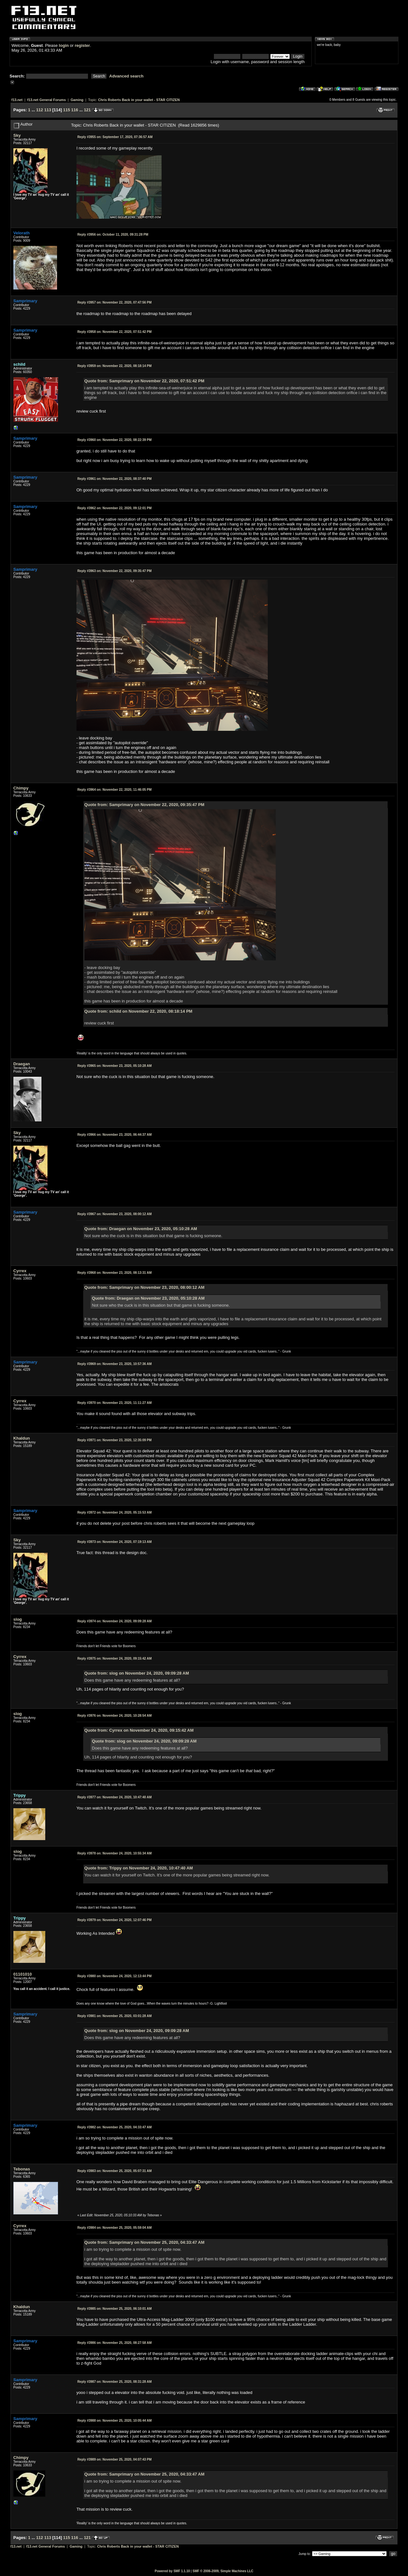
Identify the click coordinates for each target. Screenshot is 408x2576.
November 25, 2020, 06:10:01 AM (114, 2308)
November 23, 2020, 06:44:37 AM (114, 1134)
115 (66, 109)
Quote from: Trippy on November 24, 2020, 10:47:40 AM (138, 1868)
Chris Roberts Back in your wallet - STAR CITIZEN (139, 100)
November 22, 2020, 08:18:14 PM (114, 366)
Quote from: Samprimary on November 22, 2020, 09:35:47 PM (144, 804)
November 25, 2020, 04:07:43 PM (114, 2459)
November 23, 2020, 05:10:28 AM (114, 1066)
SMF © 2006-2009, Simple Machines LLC (223, 2571)
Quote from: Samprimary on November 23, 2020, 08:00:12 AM (144, 1287)
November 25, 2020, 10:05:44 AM (114, 2420)
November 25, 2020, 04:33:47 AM (114, 2127)
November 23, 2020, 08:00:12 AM (114, 1214)
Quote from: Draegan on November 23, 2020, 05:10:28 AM (140, 1228)
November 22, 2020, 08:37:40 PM (114, 479)
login (64, 45)
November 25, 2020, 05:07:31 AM (114, 2171)
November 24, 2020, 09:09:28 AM (114, 1621)
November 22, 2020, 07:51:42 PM (114, 332)
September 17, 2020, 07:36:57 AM (115, 137)
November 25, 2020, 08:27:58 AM (114, 2343)
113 (47, 109)
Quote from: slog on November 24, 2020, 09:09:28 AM (136, 1673)
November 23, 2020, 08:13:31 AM (114, 1272)
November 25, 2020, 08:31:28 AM (114, 2381)
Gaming (76, 100)
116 (74, 109)
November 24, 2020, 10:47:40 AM (114, 1797)
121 (87, 109)
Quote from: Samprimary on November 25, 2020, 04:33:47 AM (144, 2242)
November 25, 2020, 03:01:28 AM (114, 2016)
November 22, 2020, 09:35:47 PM (114, 571)
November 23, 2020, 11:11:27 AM (114, 1403)
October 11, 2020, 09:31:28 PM (112, 234)
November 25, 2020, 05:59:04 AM (114, 2227)
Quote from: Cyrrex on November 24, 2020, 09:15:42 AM (139, 1730)
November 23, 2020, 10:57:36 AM (114, 1364)
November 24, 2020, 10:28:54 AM (114, 1715)
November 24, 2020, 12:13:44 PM (114, 1976)
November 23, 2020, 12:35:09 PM (114, 1440)
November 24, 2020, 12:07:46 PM (114, 1920)
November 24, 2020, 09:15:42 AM (114, 1658)
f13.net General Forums (46, 100)
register (82, 45)
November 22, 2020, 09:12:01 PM (114, 508)
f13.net (17, 100)
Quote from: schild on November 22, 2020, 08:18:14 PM (138, 1011)
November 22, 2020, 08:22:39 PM (114, 440)
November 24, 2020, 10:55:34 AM (114, 1853)
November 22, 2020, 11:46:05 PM (114, 789)
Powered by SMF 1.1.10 (172, 2571)
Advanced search (126, 76)
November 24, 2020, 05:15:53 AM (114, 1512)
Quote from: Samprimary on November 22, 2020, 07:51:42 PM (144, 380)
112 (39, 109)
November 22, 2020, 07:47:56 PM (114, 302)
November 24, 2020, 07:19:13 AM (114, 1542)
